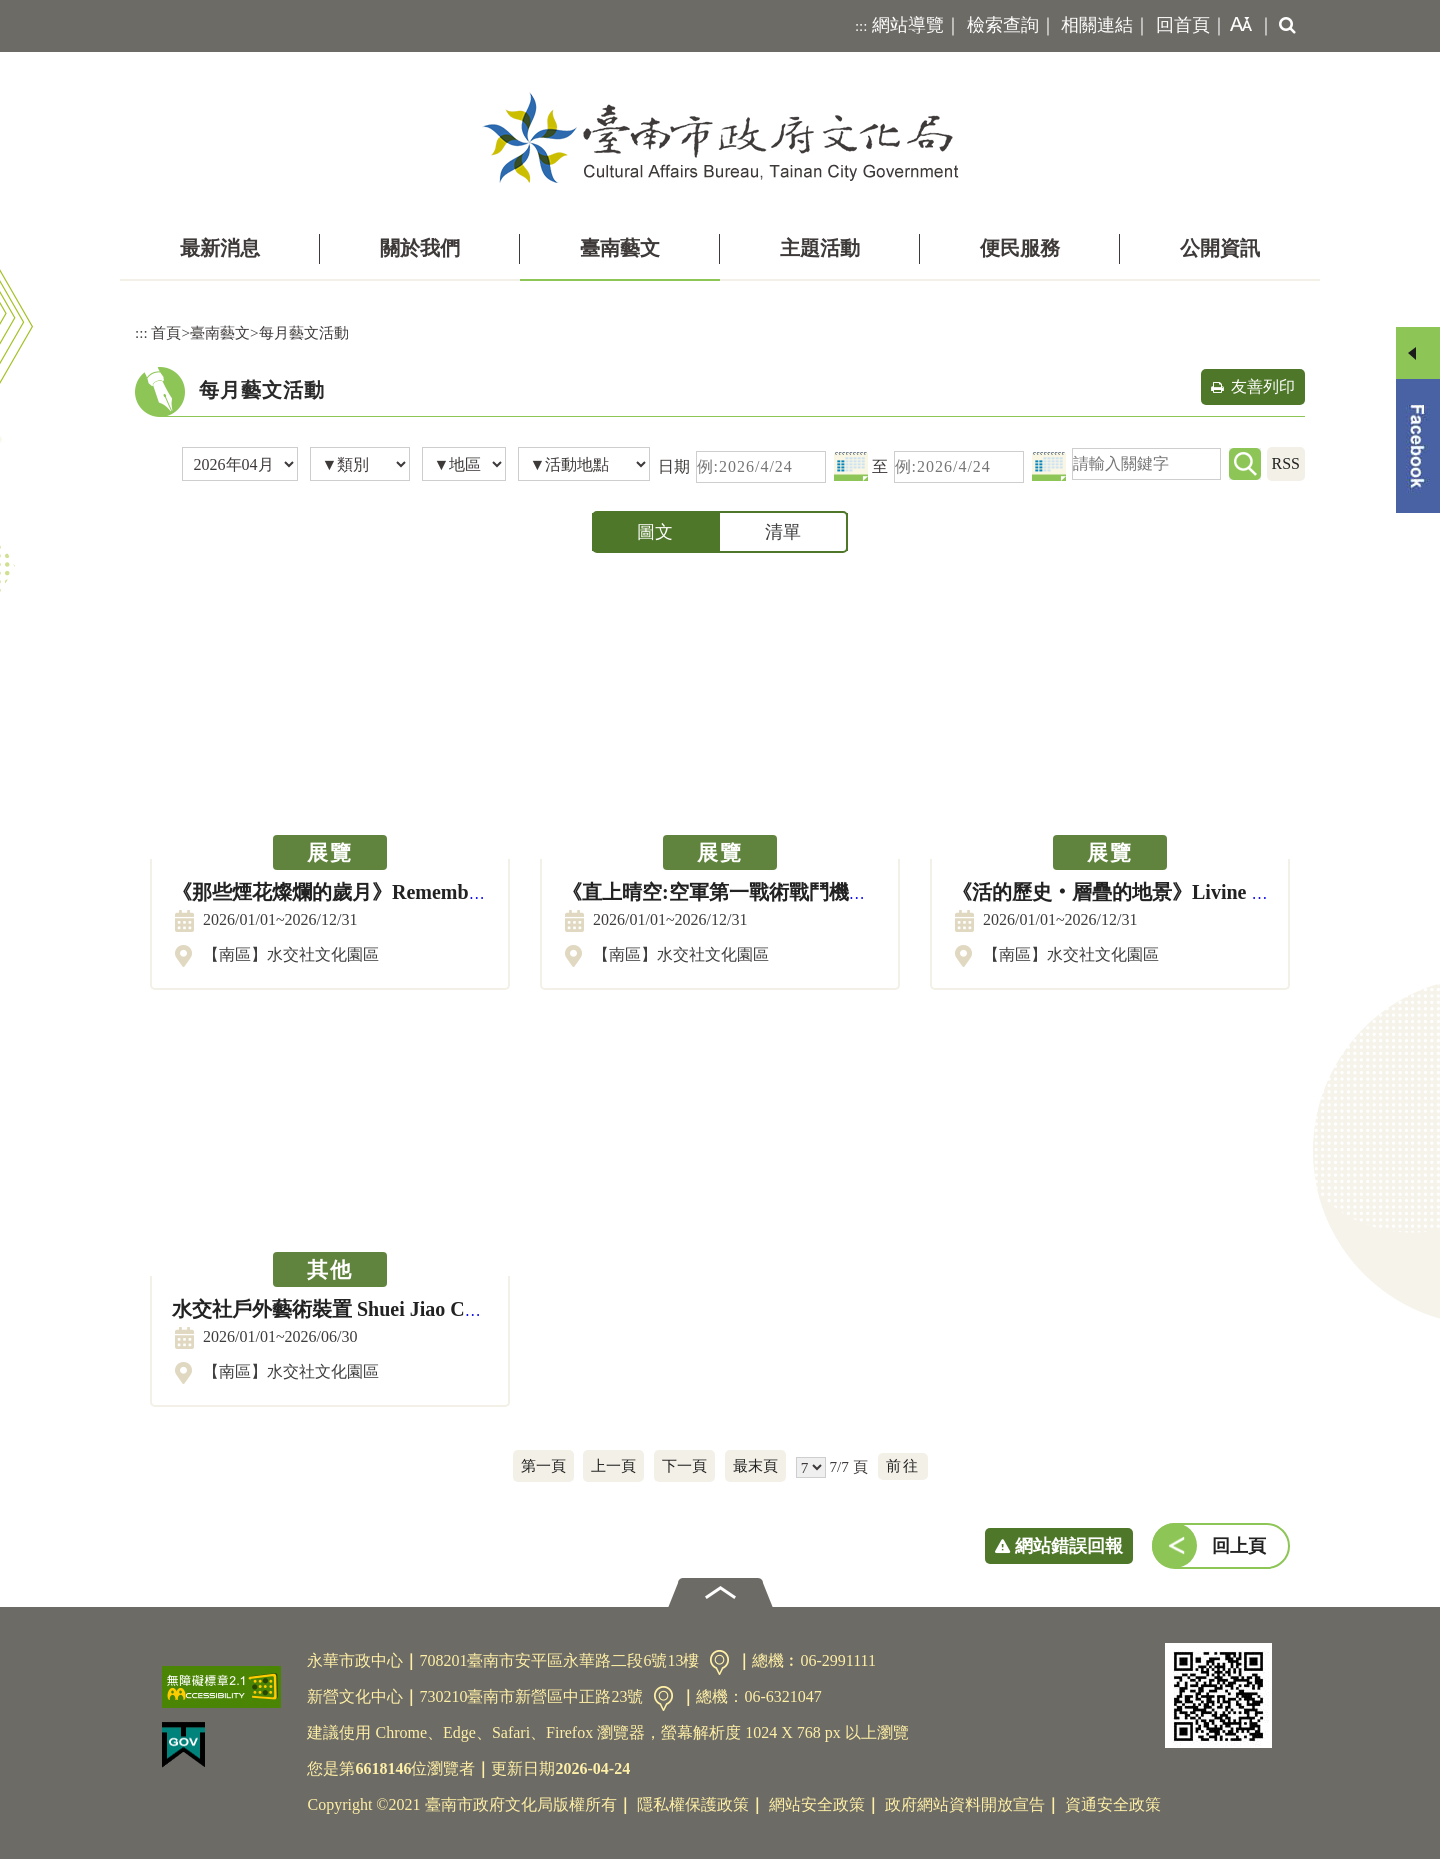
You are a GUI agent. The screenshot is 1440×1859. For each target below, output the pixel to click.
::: (861, 26)
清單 (783, 532)
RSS (1286, 463)
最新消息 (220, 248)
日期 (674, 466)
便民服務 (1020, 248)
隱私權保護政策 (693, 1804)
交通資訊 (719, 1662)
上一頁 (613, 1465)
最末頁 (755, 1465)
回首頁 (1183, 25)
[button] (1237, 26)
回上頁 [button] (1239, 1546)
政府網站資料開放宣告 (965, 1804)
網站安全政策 (817, 1804)
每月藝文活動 (304, 332)
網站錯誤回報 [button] (1069, 1546)
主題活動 (820, 248)
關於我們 (420, 248)
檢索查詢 (1003, 25)
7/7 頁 (848, 1466)
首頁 (166, 332)
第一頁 (543, 1465)
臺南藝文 (620, 248)
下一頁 (684, 1465)
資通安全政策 (1113, 1804)
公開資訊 (1220, 248)
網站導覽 (908, 25)
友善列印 (1263, 386)
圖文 (655, 532)
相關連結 (1097, 25)
